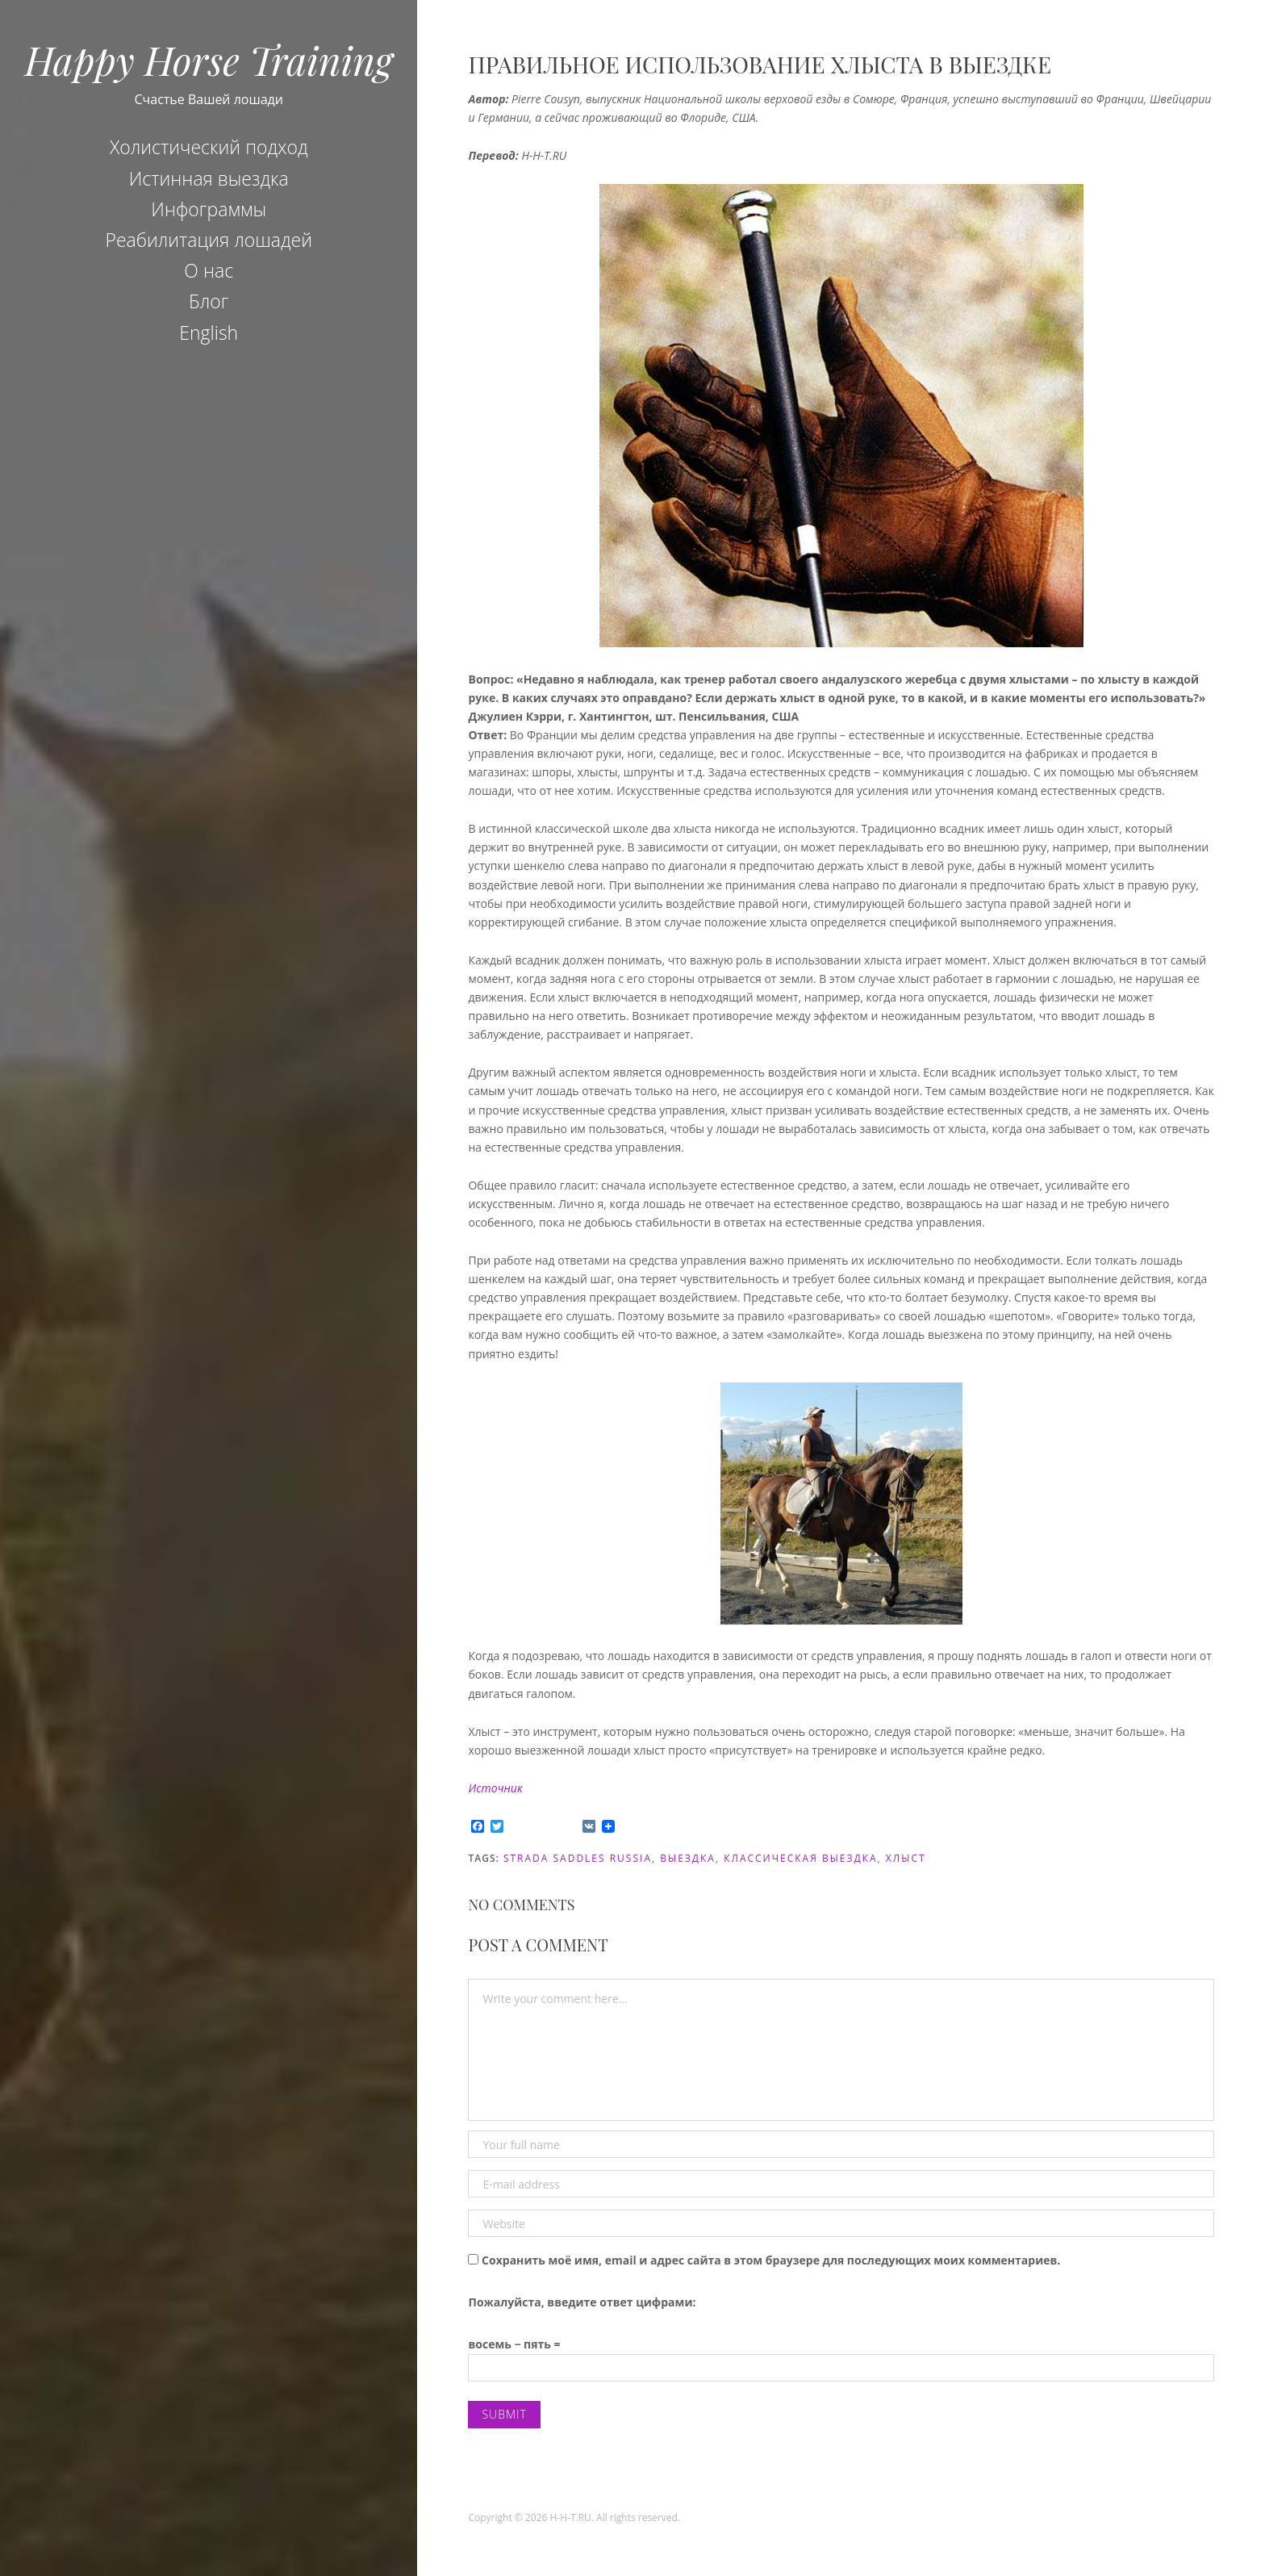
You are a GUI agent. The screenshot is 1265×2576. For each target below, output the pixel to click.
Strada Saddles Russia (577, 1858)
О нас (208, 270)
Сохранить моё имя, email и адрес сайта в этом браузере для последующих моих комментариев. (771, 2260)
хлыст (906, 1858)
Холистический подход (209, 147)
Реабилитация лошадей (208, 240)
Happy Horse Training (209, 60)
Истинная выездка (209, 178)
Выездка (688, 1858)
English (208, 332)
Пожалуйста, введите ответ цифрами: (581, 2302)
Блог (208, 301)
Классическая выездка (800, 1858)
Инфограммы (208, 209)
